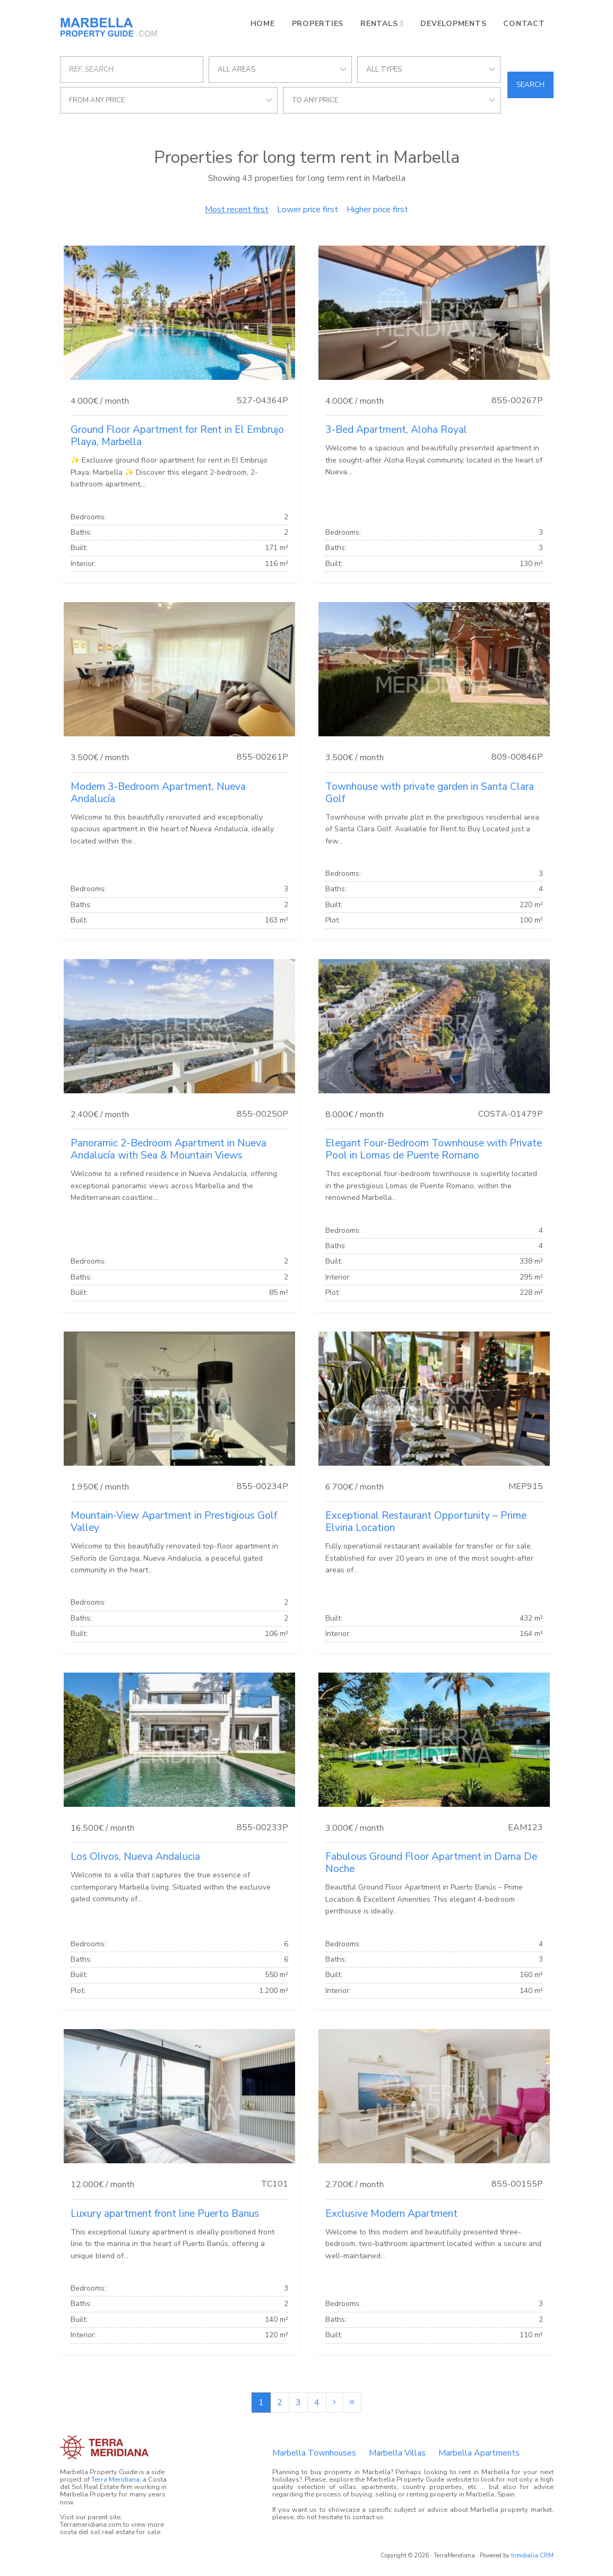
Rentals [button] (379, 24)
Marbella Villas (397, 2453)
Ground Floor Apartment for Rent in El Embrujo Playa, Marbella (177, 436)
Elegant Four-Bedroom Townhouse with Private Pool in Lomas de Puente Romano (433, 1149)
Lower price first (307, 209)
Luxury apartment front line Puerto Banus (165, 2214)
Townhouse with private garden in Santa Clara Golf (429, 793)
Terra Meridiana (115, 2479)
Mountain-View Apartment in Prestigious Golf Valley (174, 1522)
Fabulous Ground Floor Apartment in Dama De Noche (431, 1863)
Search (530, 85)
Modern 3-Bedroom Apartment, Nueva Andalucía (158, 793)
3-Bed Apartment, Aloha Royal (396, 430)
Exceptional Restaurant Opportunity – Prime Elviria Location (425, 1522)
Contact (524, 24)
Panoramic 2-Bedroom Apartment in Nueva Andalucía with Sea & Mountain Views (168, 1149)
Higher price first (377, 209)
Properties (318, 24)
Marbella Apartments (479, 2453)
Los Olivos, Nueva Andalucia (135, 1857)
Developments (453, 24)
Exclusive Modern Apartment (391, 2214)
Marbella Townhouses (314, 2453)
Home (263, 24)
